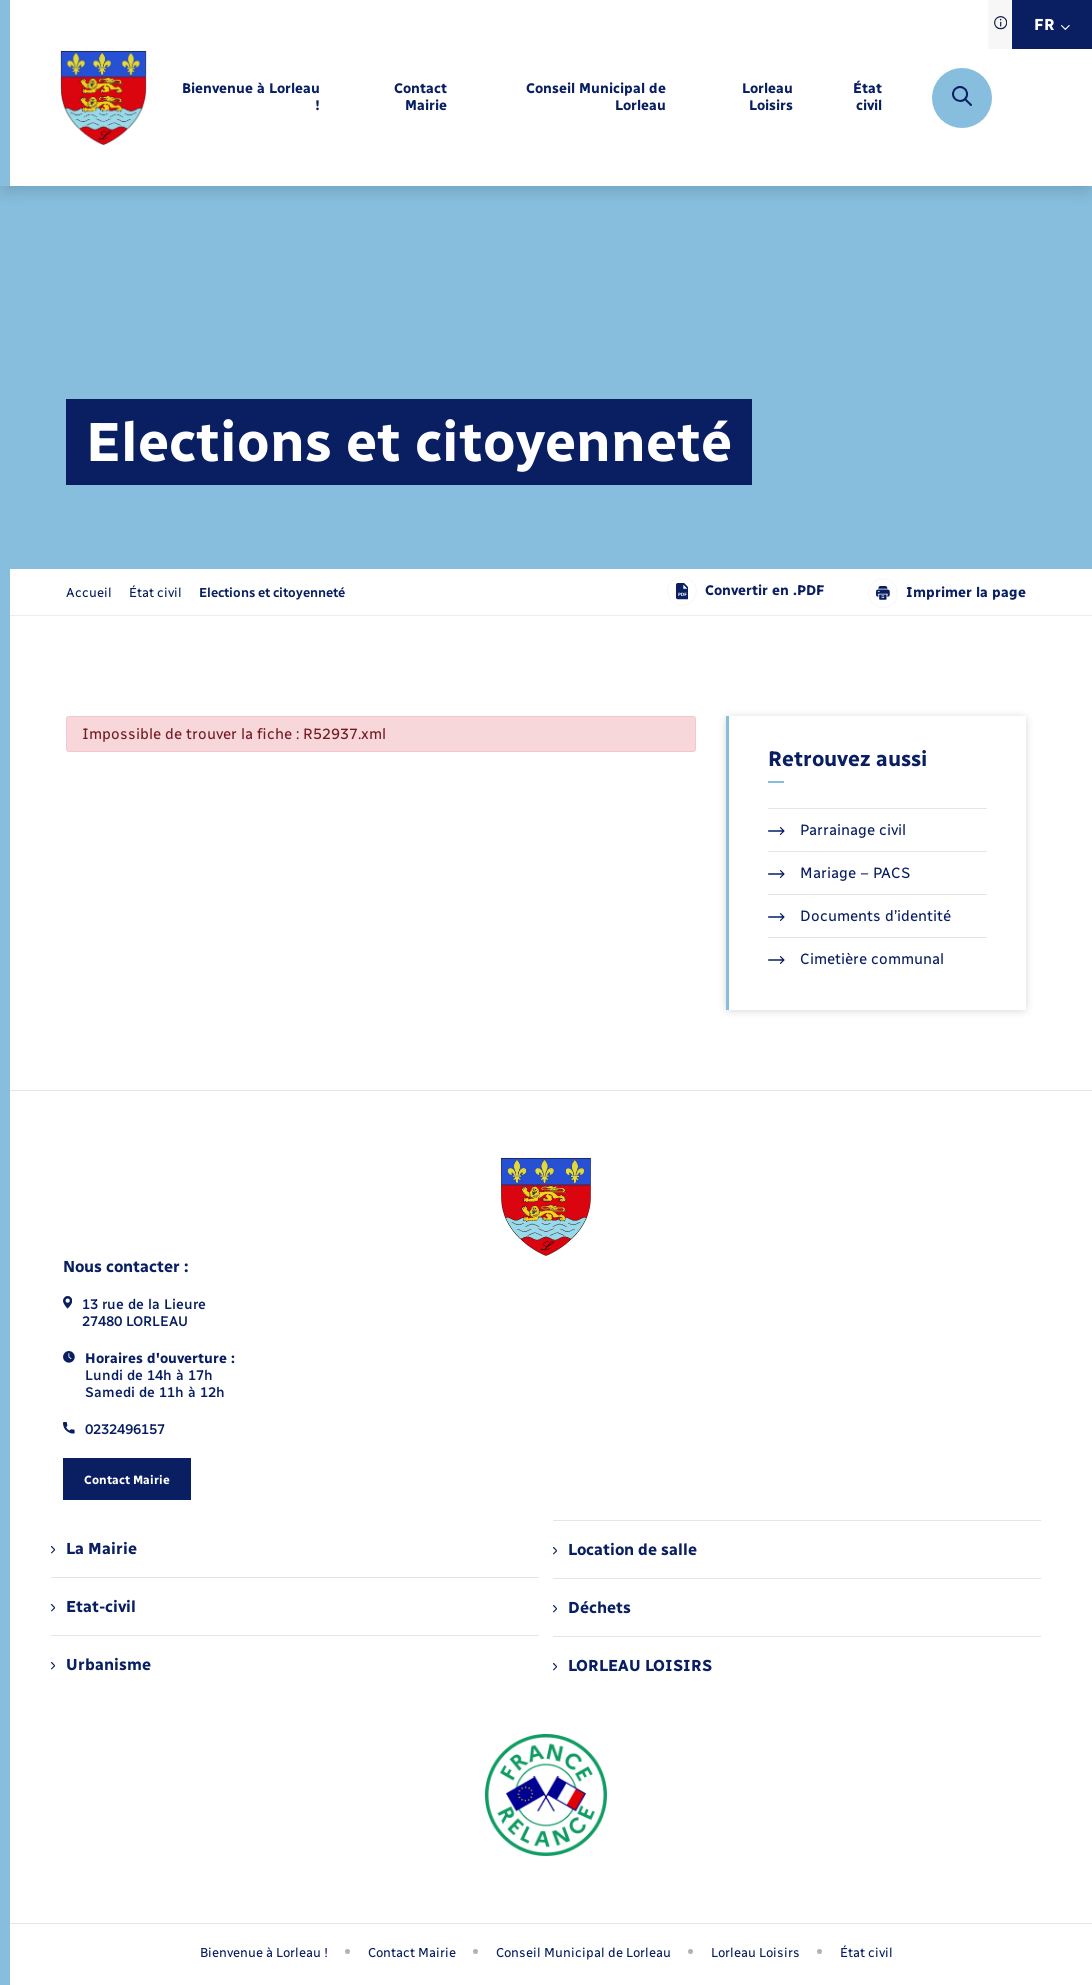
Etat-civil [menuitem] (93, 1606)
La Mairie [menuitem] (94, 1548)
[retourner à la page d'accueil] (103, 98)
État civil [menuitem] (866, 1952)
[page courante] (272, 592)
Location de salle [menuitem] (625, 1549)
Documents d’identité (859, 916)
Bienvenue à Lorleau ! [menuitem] (264, 1952)
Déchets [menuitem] (592, 1607)
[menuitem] (250, 98)
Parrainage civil (837, 830)
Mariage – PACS (839, 873)
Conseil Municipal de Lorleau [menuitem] (583, 1952)
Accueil (89, 592)
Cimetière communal (856, 959)
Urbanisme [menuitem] (101, 1664)
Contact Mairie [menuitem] (412, 1952)
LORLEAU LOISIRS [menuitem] (632, 1665)
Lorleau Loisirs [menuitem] (755, 1952)
